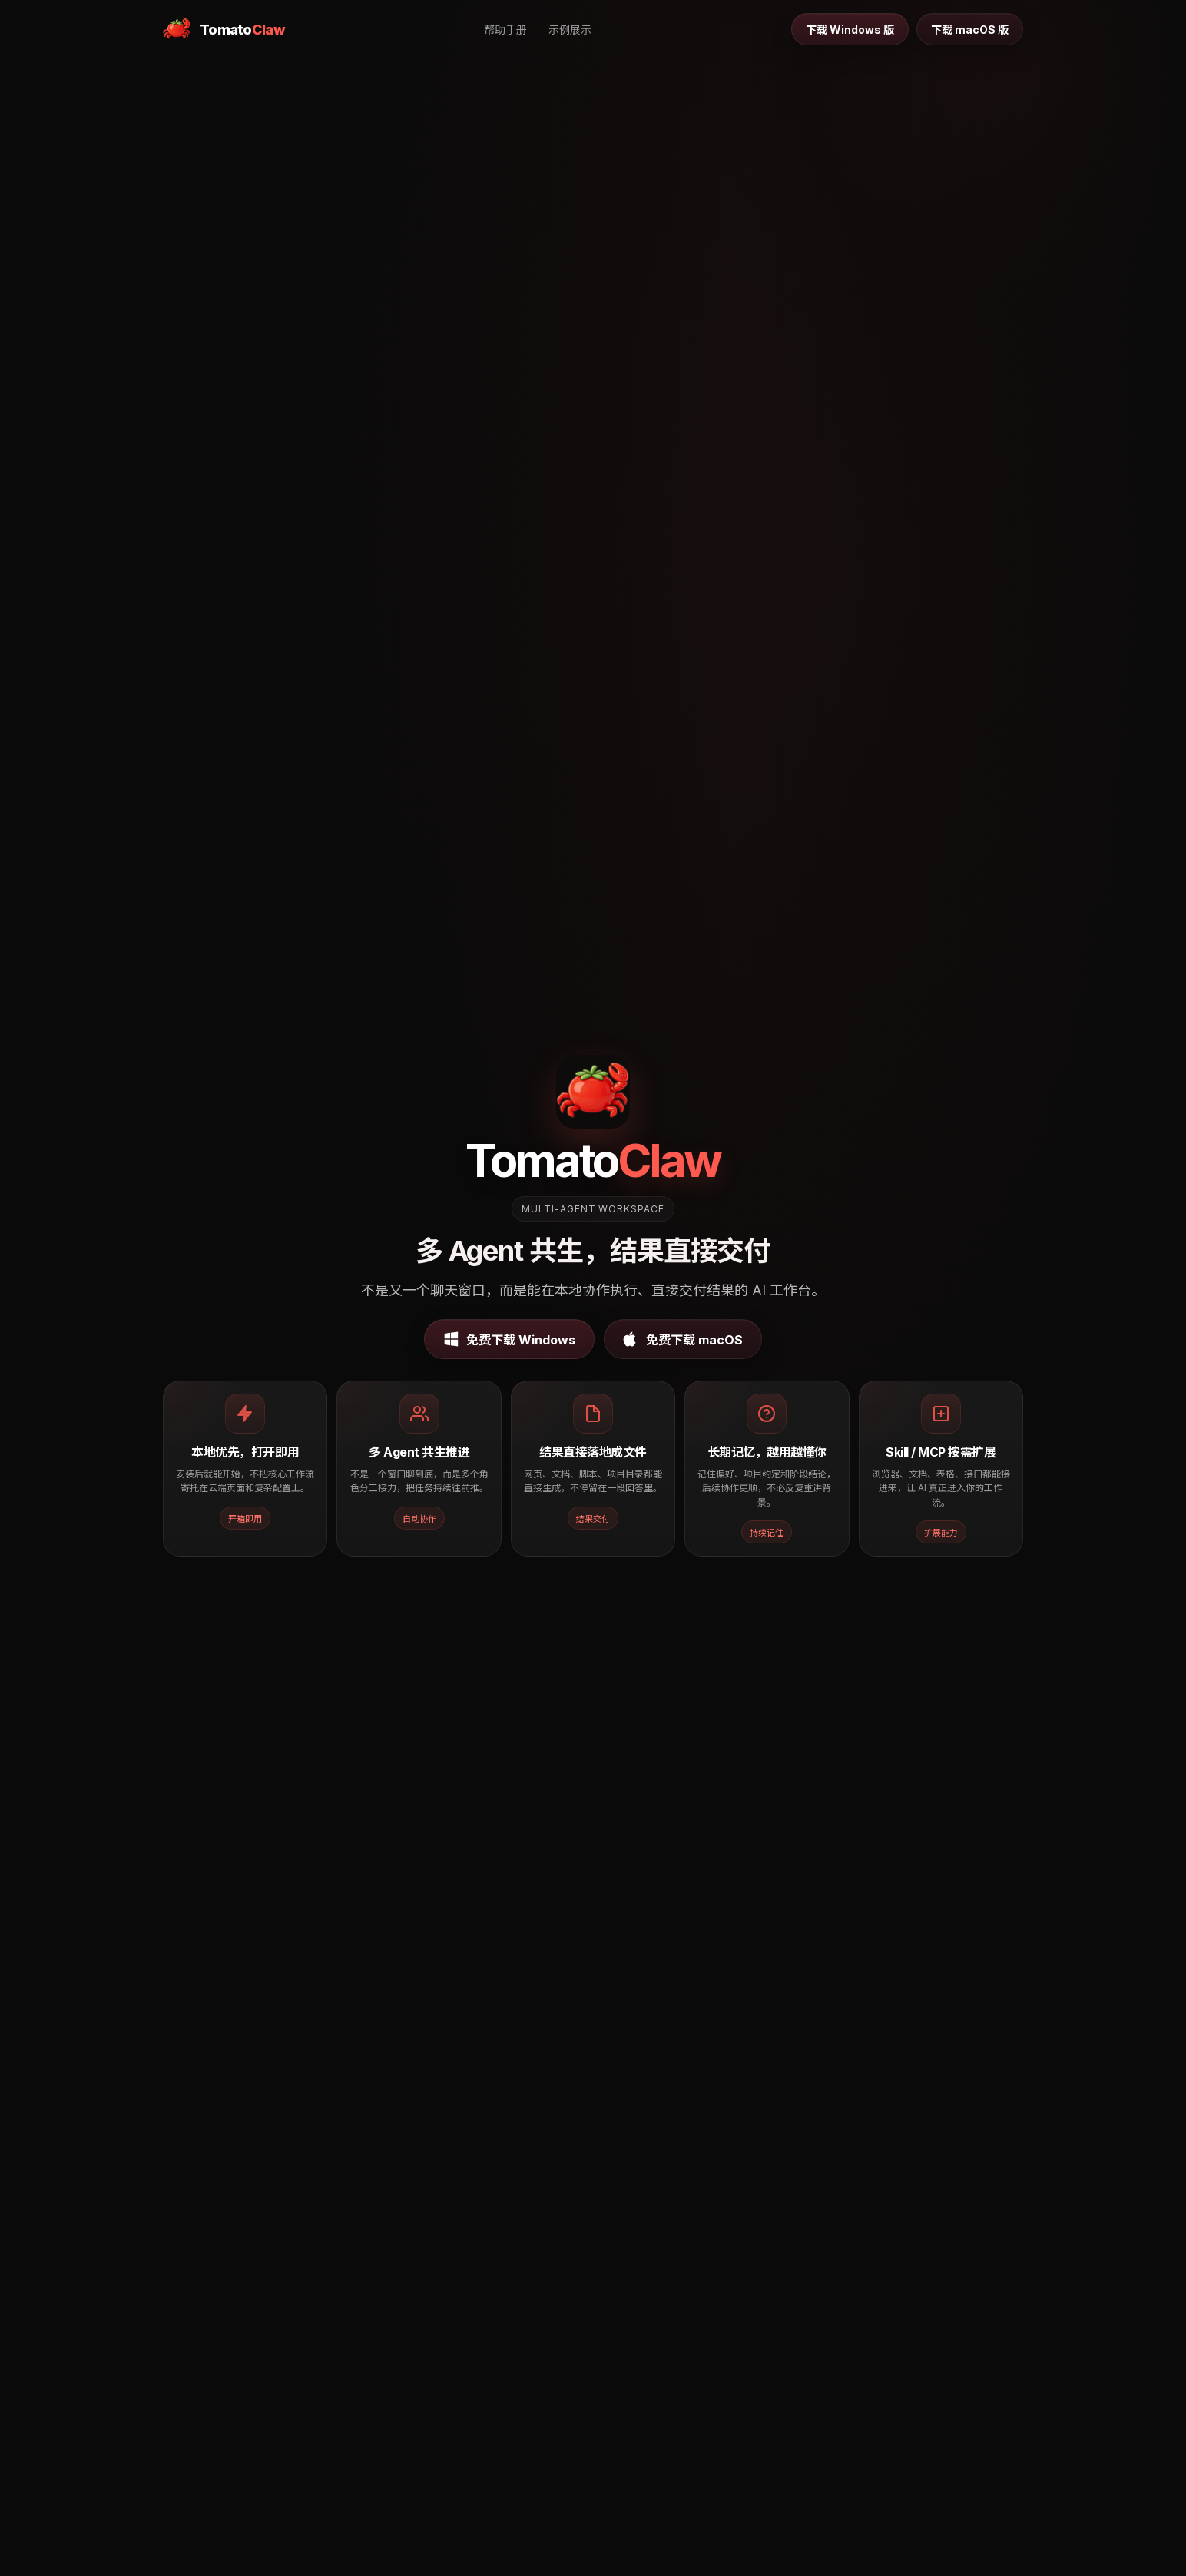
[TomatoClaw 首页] (224, 29)
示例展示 (569, 29)
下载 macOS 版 (970, 29)
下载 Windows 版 (850, 29)
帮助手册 (505, 29)
